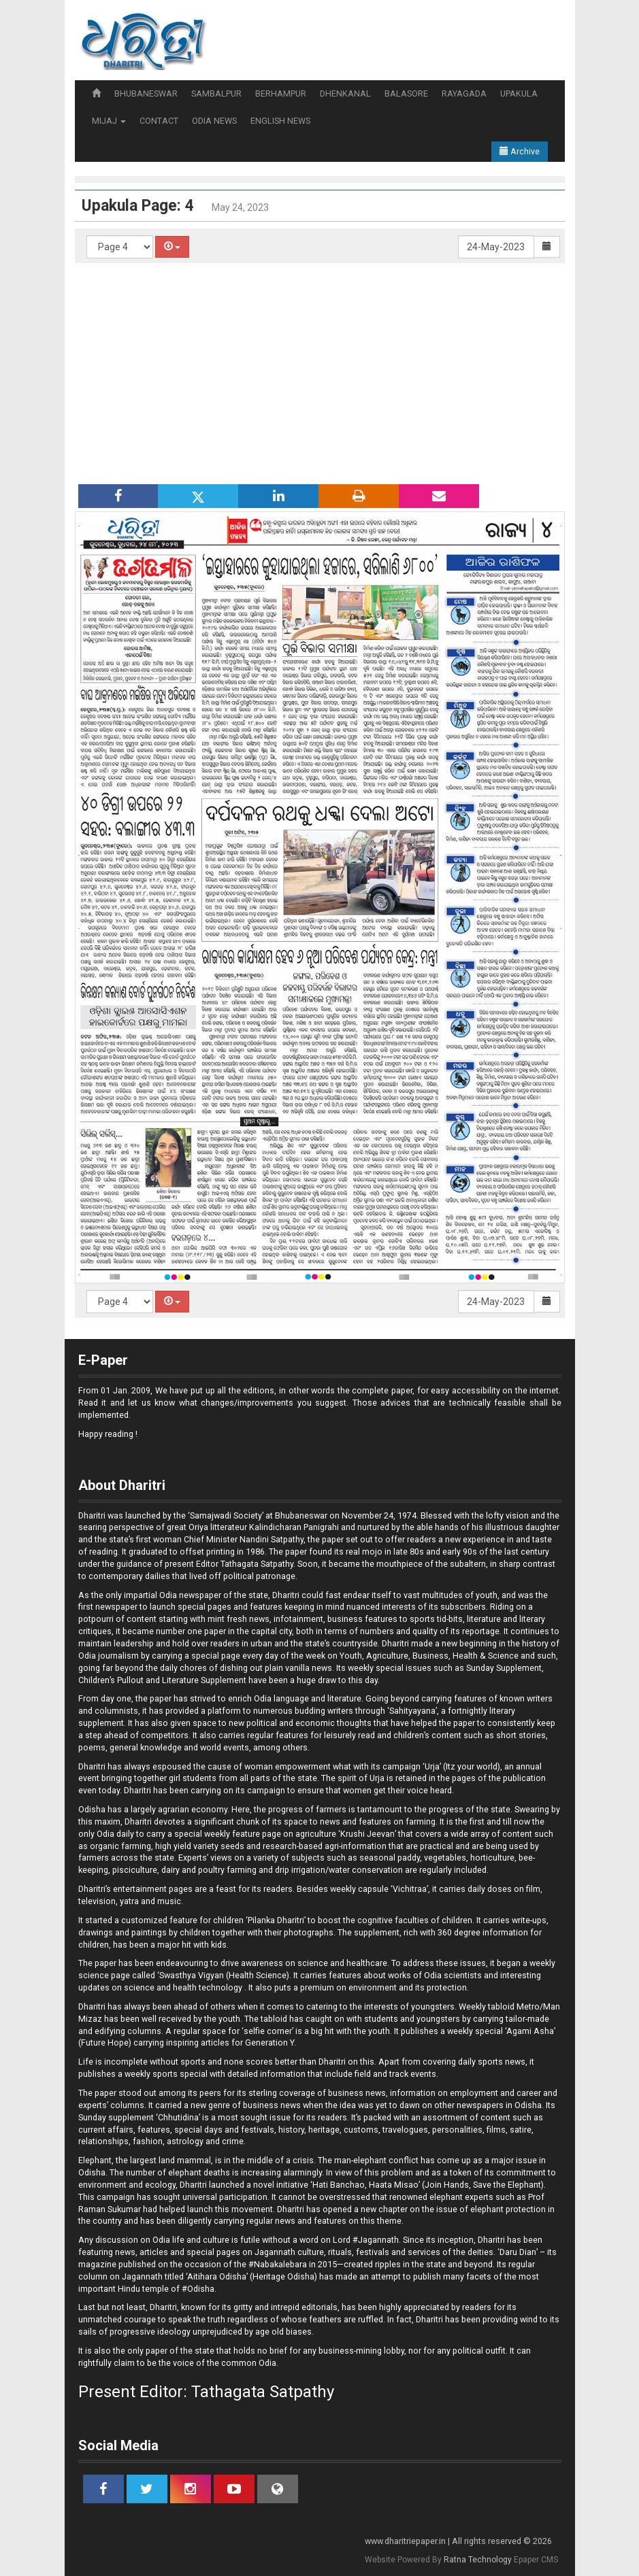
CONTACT (159, 121)
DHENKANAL (345, 93)
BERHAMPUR (280, 93)
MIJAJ (109, 121)
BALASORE (406, 93)
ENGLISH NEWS (280, 121)
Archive (519, 151)
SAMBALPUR (216, 93)
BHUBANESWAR (146, 93)
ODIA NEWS (214, 121)
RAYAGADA (464, 93)
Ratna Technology (478, 2559)
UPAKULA (519, 93)
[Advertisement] (320, 372)
